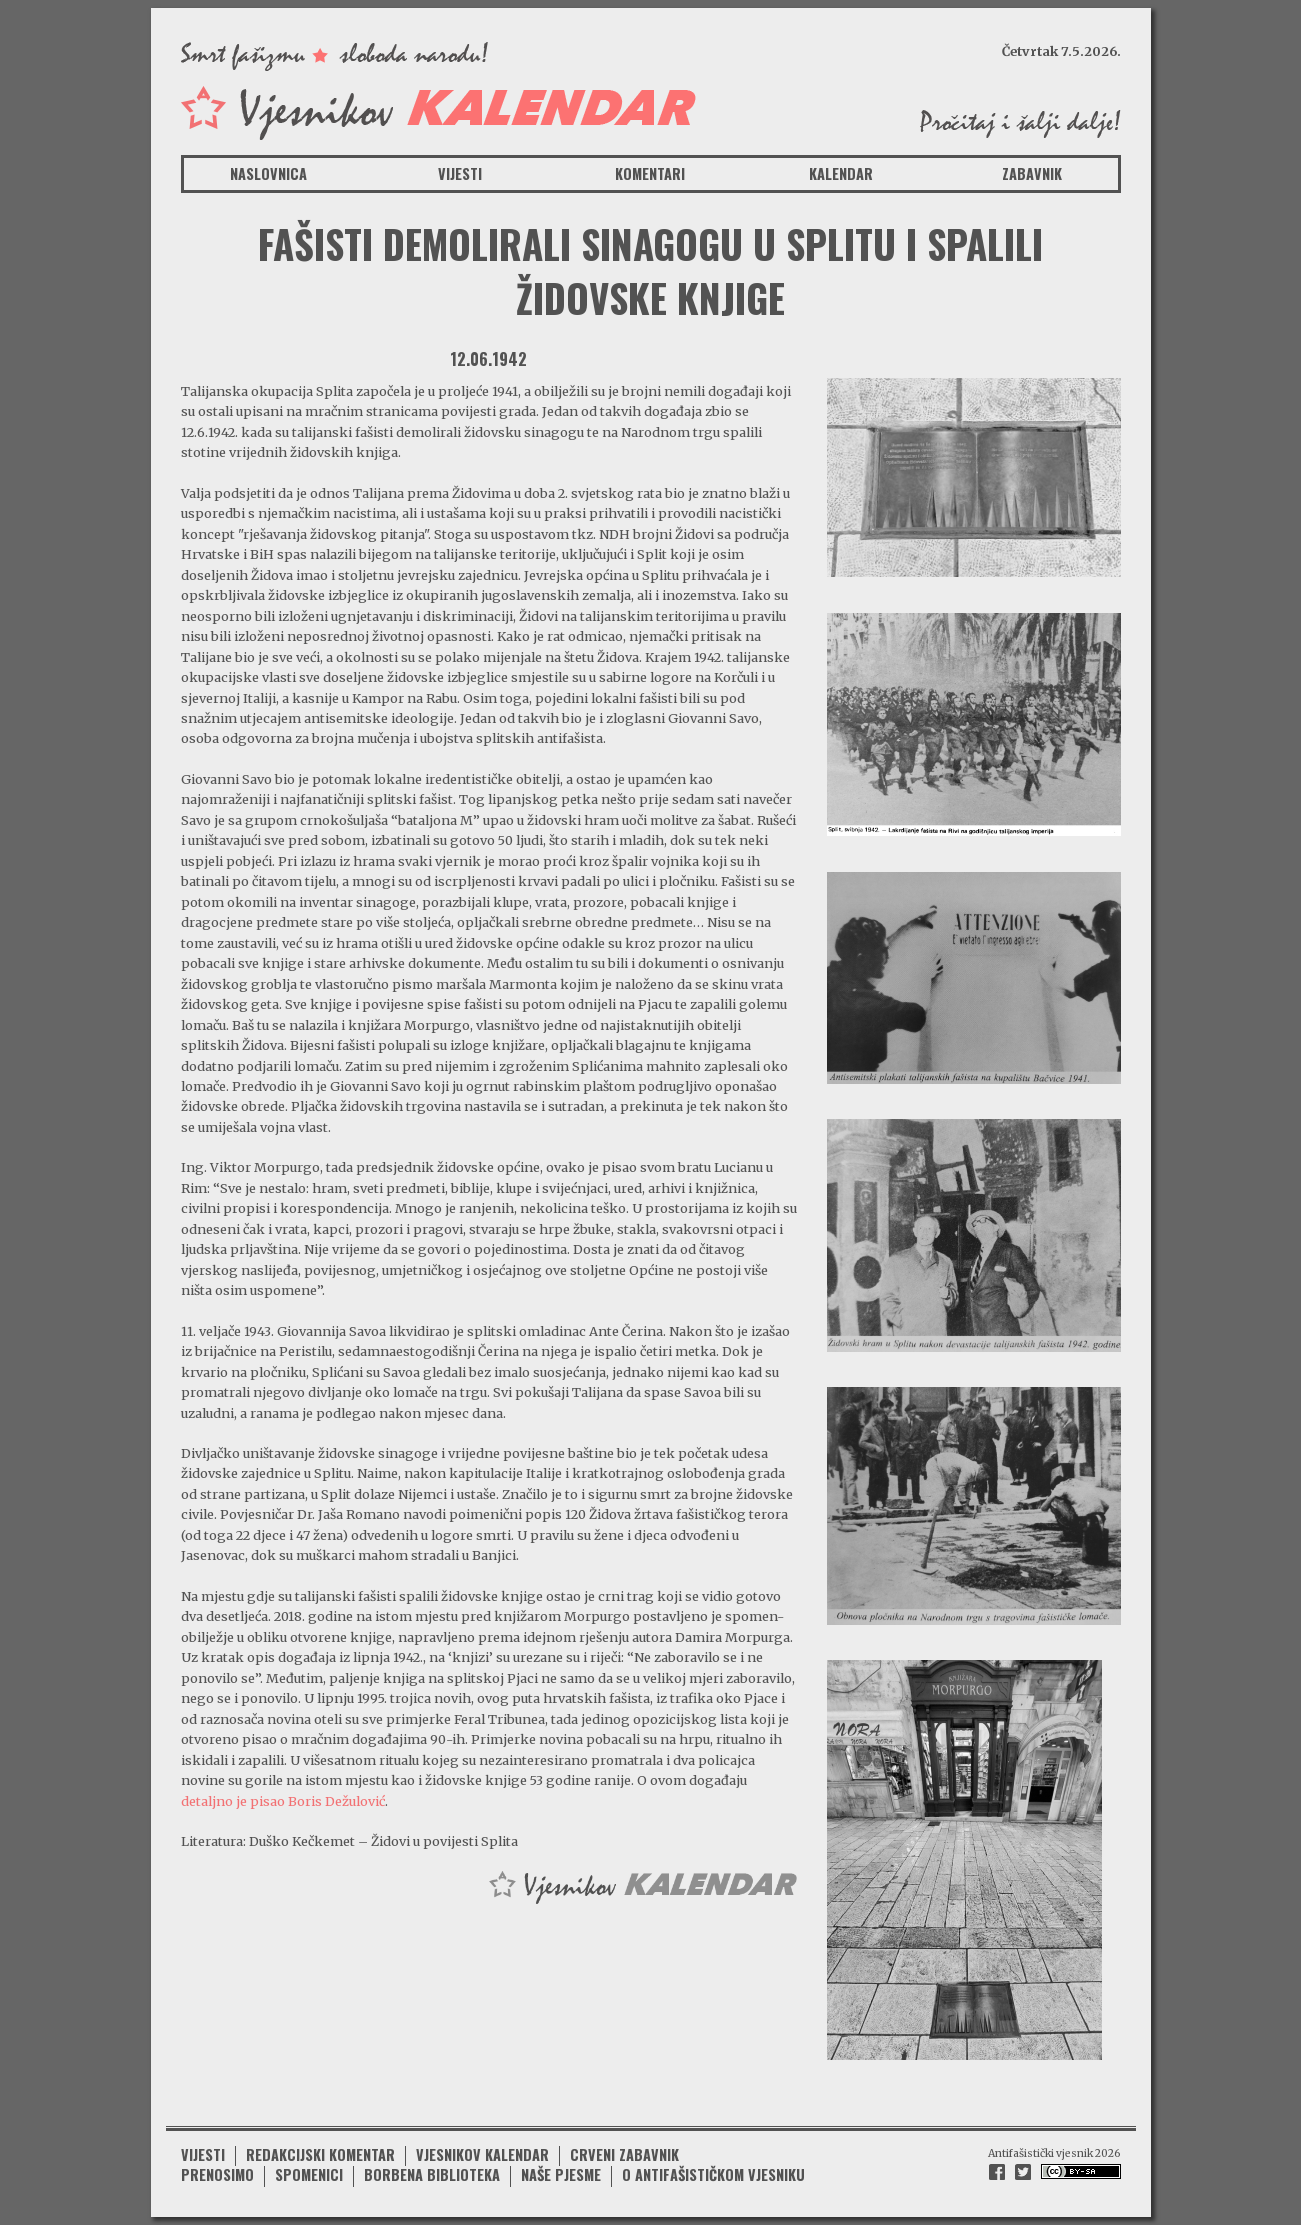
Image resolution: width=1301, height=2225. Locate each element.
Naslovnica (268, 173)
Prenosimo (217, 2174)
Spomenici (309, 2174)
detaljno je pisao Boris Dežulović (283, 1801)
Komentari (650, 173)
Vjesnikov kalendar (482, 2154)
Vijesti (460, 173)
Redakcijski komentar (320, 2154)
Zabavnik (1032, 173)
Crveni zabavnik (624, 2154)
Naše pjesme (561, 2174)
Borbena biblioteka (432, 2174)
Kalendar (841, 173)
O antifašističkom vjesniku (713, 2174)
